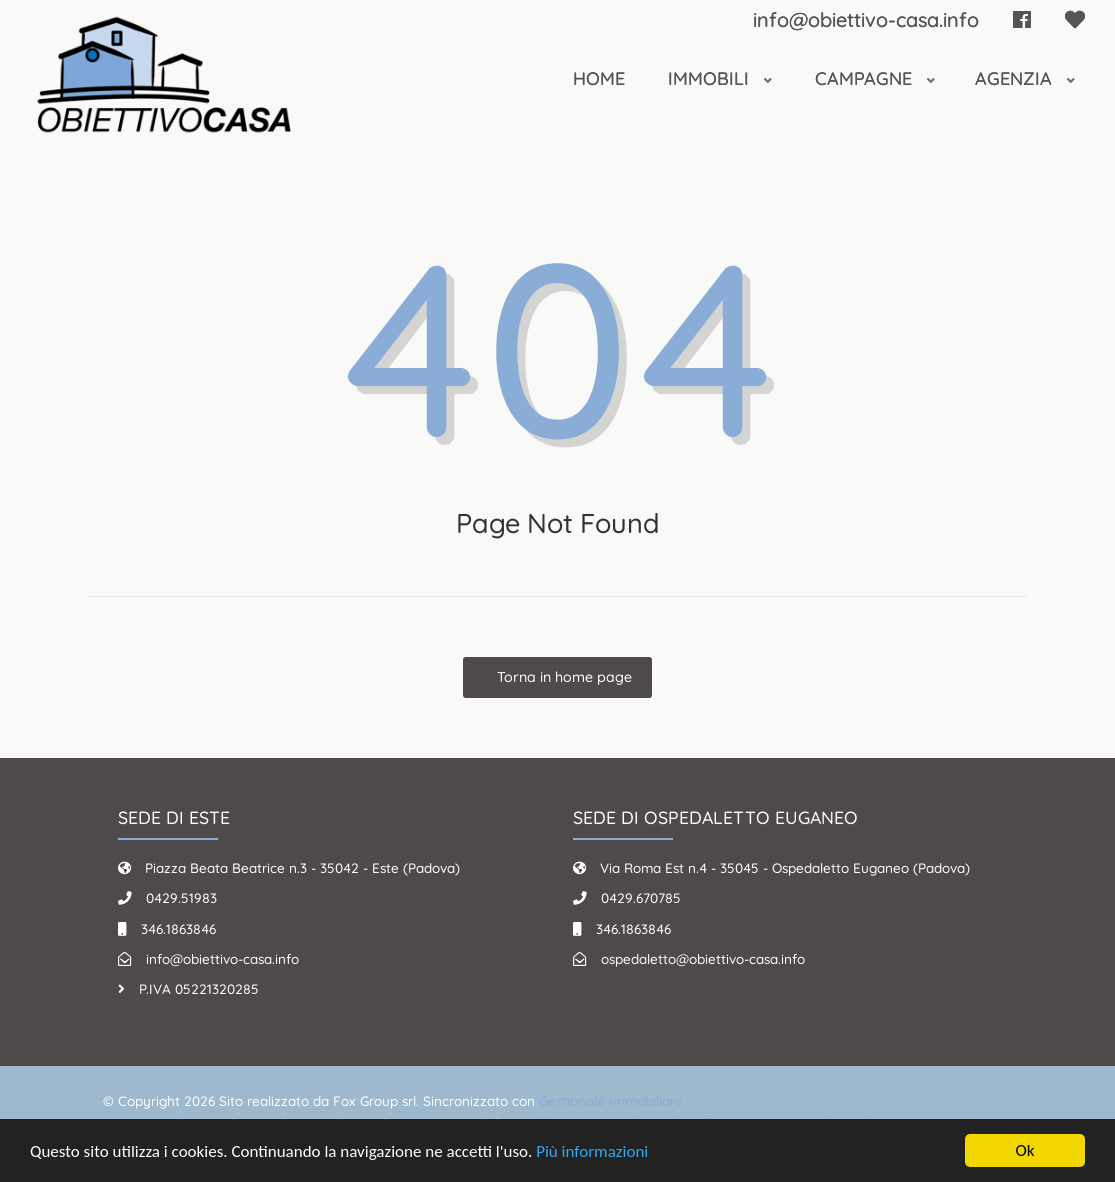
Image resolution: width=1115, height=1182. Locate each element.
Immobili (711, 78)
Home (599, 78)
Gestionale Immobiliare (611, 1100)
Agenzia (1016, 78)
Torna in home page (562, 677)
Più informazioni (592, 1152)
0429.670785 (641, 897)
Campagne (866, 78)
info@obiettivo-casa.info (866, 19)
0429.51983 (181, 897)
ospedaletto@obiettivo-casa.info (703, 958)
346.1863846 (178, 928)
